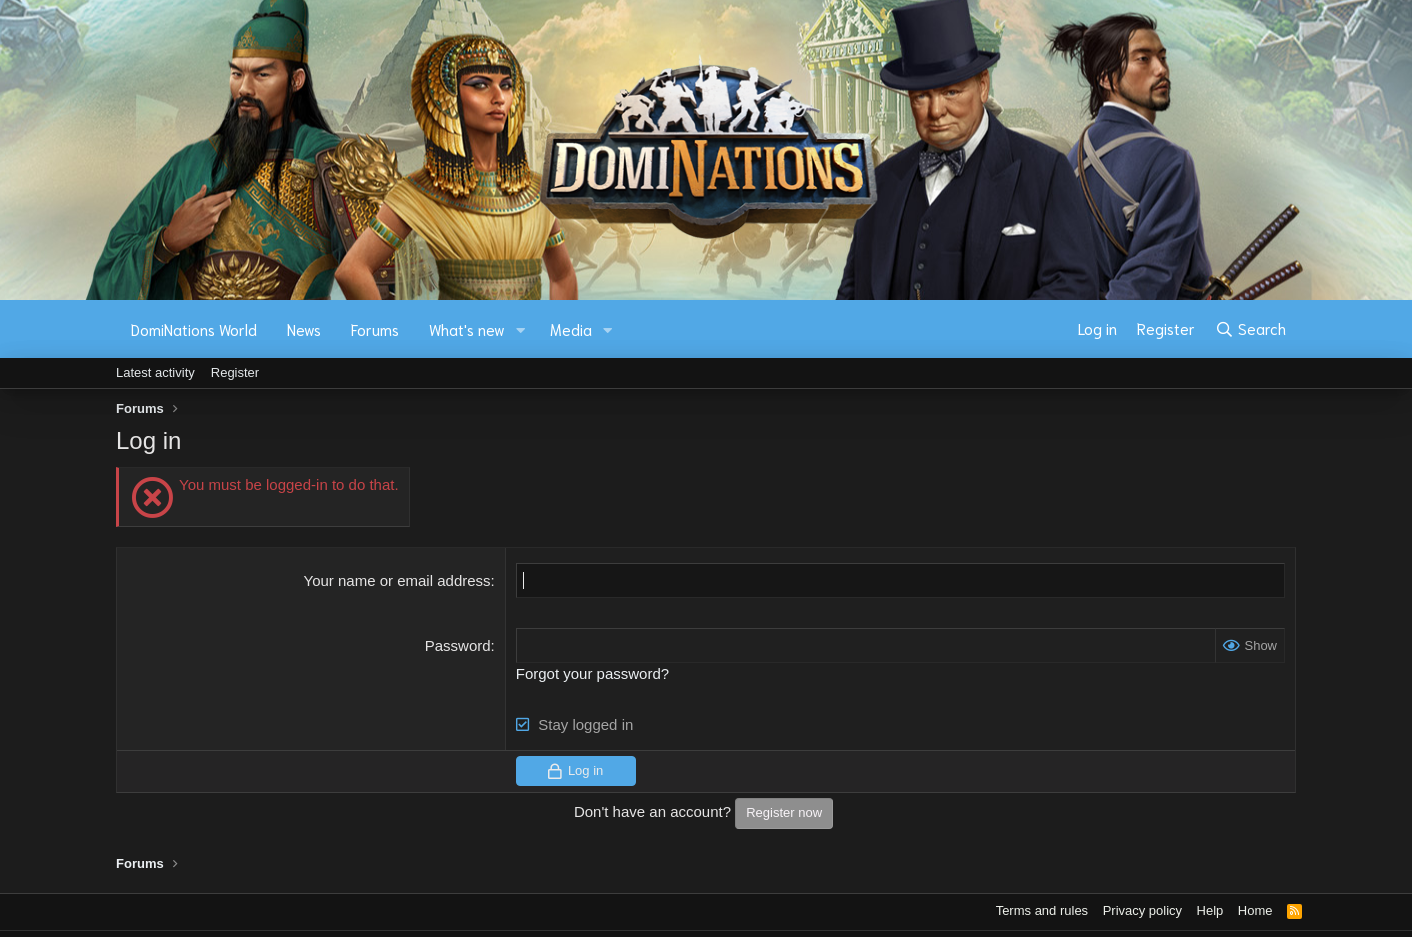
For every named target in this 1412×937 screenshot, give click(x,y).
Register (235, 372)
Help (1210, 910)
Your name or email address (397, 580)
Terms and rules (1042, 910)
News (304, 329)
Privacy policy (1142, 910)
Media (571, 329)
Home (1255, 910)
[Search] (1250, 329)
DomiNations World (194, 329)
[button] (521, 329)
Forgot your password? (592, 673)
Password (458, 645)
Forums (375, 329)
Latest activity (155, 372)
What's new (467, 329)
